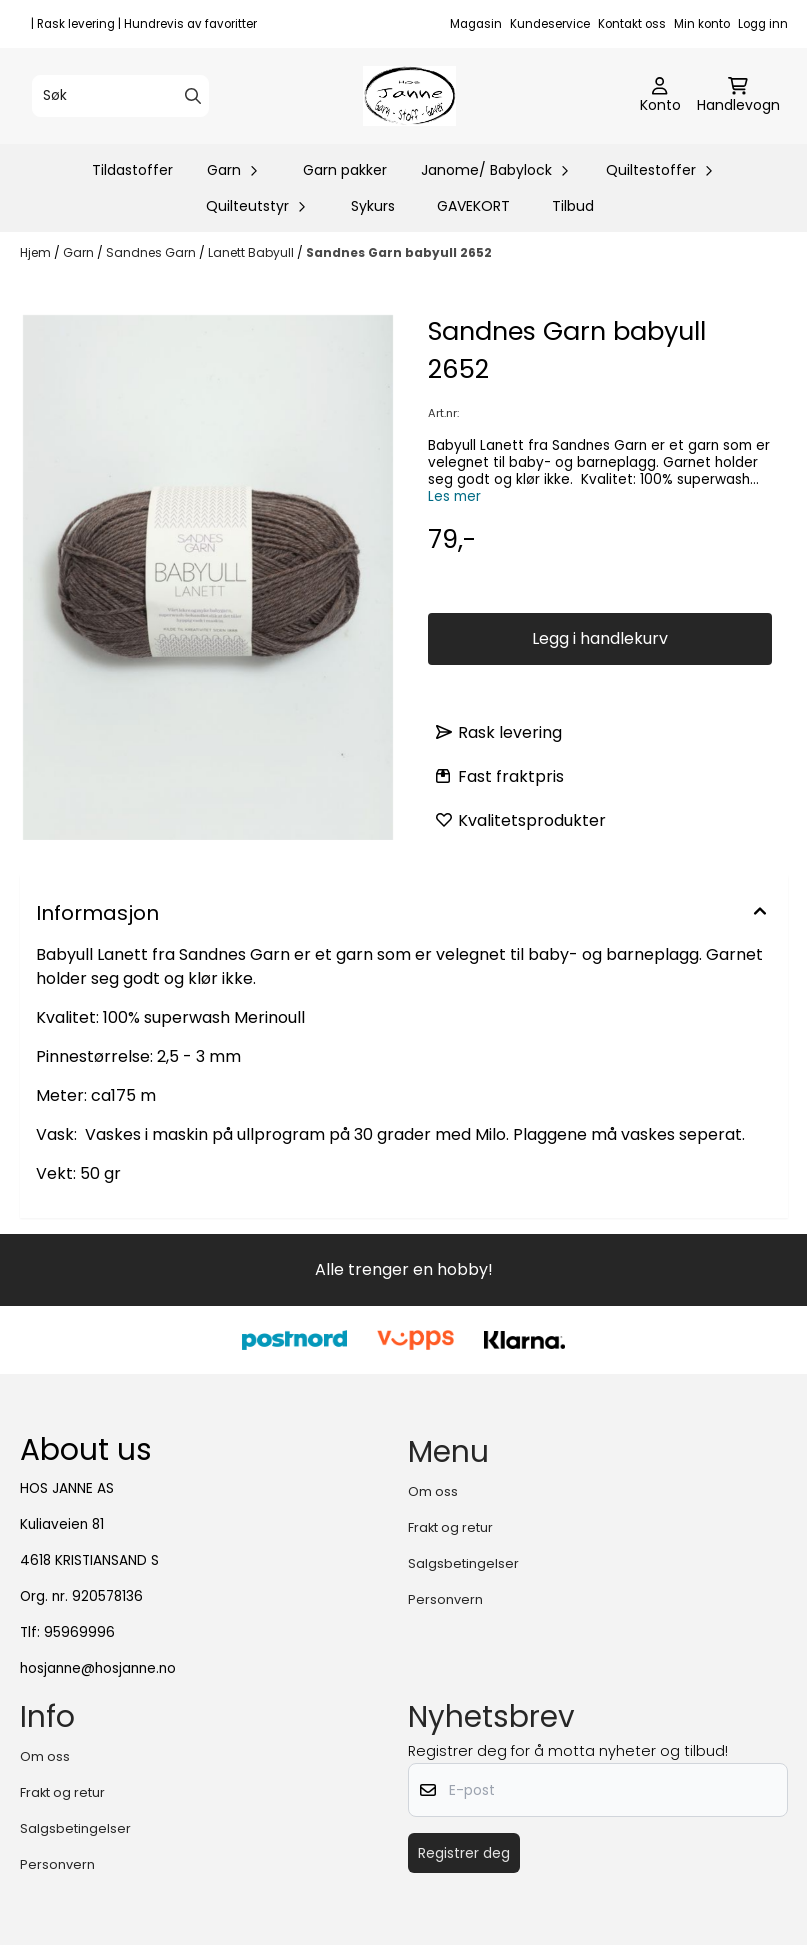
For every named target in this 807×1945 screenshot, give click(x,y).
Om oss (433, 1491)
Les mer (454, 496)
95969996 (79, 1632)
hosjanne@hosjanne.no (98, 1668)
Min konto (702, 24)
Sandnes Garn (152, 252)
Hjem (37, 252)
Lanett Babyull (252, 252)
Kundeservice (550, 24)
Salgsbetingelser (463, 1563)
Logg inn (763, 24)
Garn (80, 252)
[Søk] (120, 96)
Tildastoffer (132, 170)
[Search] (193, 96)
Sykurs (373, 206)
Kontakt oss (632, 24)
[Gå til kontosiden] (660, 96)
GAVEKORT (473, 206)
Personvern (445, 1599)
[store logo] (409, 96)
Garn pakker (345, 170)
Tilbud (573, 206)
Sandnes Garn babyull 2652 (399, 252)
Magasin (476, 24)
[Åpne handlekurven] (738, 96)
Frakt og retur (450, 1527)
